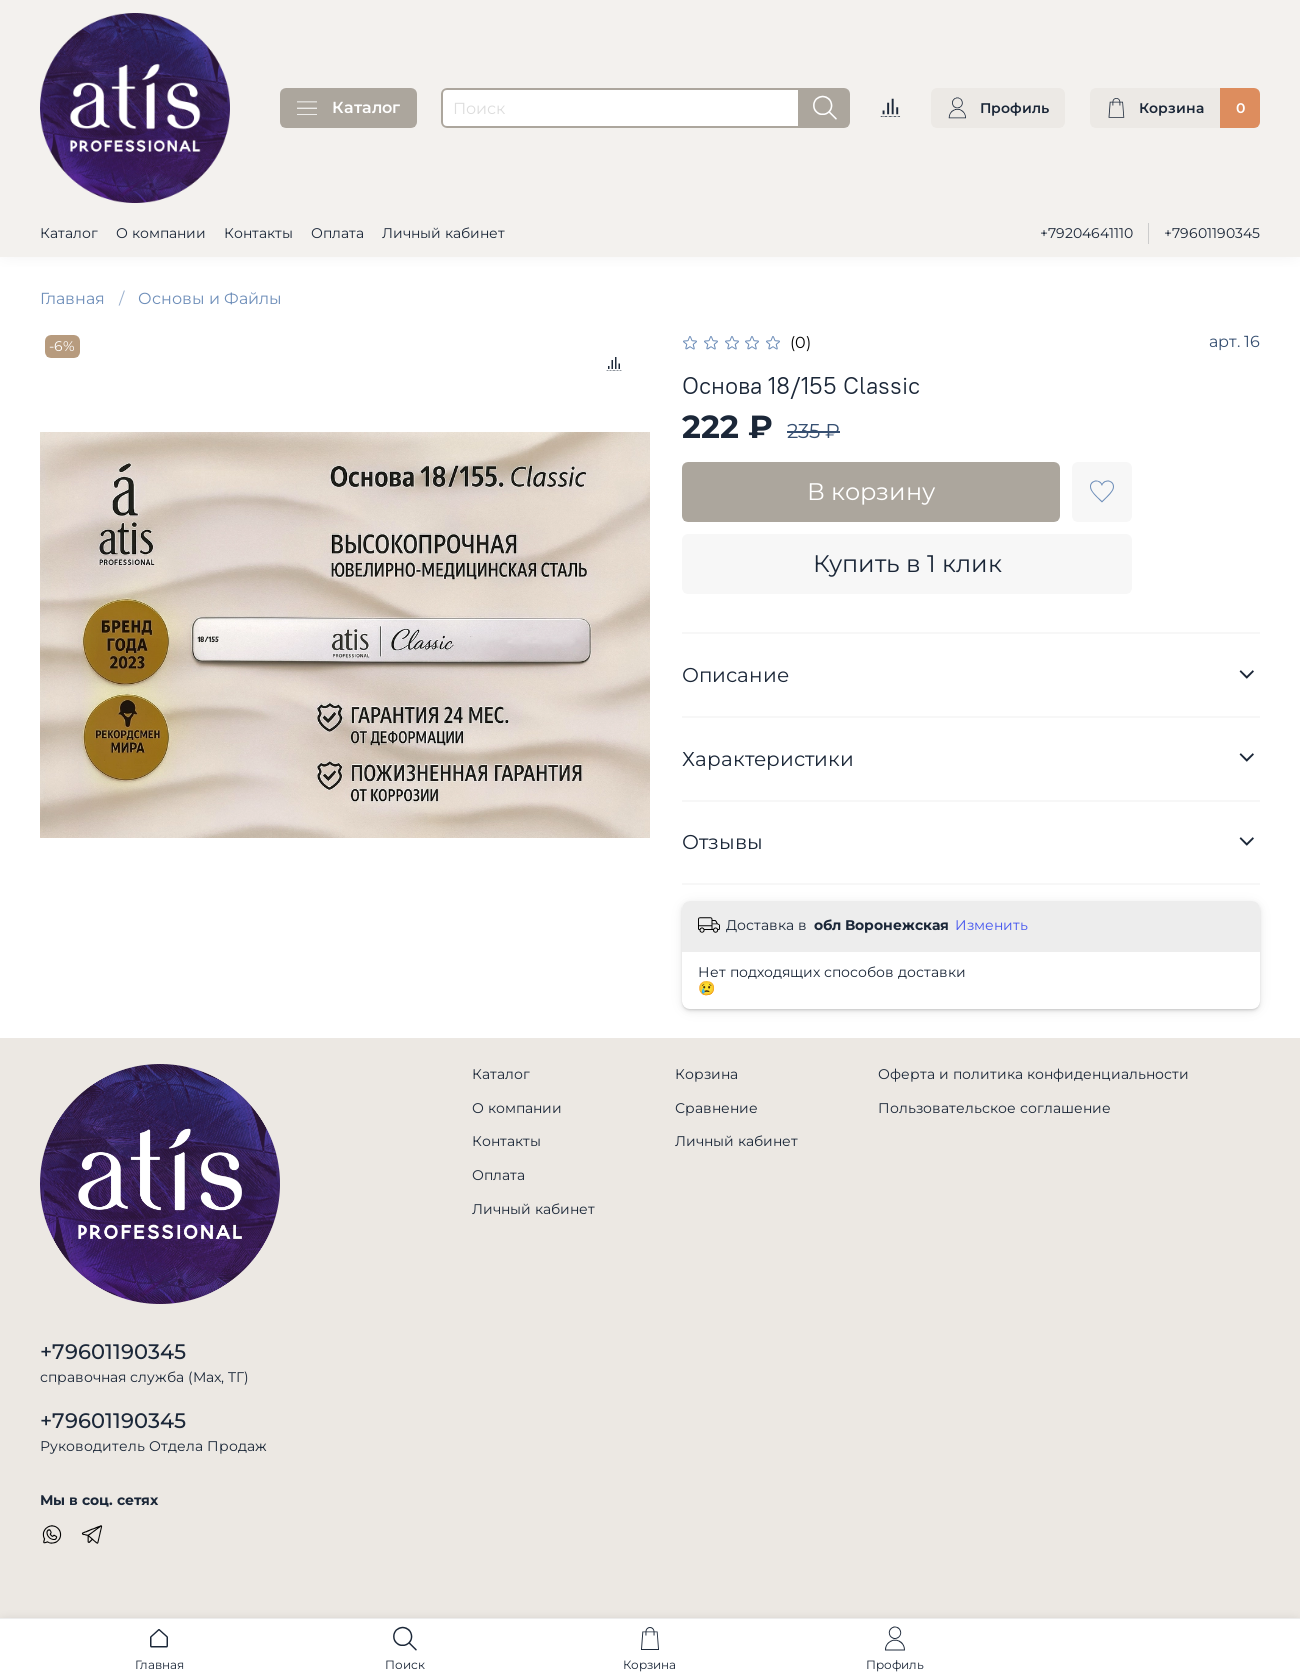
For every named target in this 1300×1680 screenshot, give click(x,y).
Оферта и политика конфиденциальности (1033, 1074)
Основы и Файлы (210, 298)
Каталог (348, 108)
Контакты (258, 233)
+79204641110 (1086, 233)
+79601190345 (1212, 233)
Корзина (706, 1074)
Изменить (991, 925)
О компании (161, 233)
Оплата (337, 233)
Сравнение (716, 1108)
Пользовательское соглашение (994, 1108)
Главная (72, 298)
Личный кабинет (443, 233)
